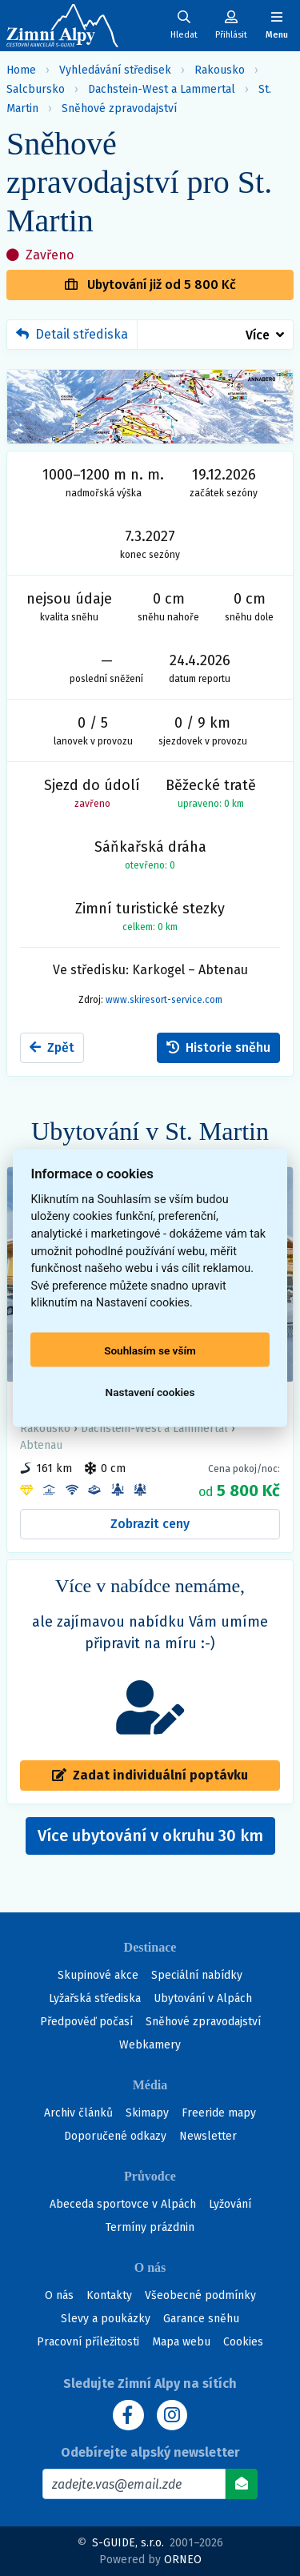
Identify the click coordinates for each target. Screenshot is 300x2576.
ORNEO (183, 2559)
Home (21, 70)
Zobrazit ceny (150, 1523)
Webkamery (150, 2045)
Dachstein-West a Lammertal (161, 89)
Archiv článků (78, 2113)
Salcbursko (35, 89)
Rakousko (219, 70)
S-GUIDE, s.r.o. (128, 2543)
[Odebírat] (242, 2484)
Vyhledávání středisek (115, 70)
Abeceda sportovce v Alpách (123, 2204)
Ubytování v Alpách (203, 1998)
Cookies (243, 2342)
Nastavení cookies (150, 1391)
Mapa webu (181, 2342)
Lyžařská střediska (95, 1998)
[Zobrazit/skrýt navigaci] (277, 25)
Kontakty (109, 2295)
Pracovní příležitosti (88, 2342)
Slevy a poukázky (105, 2318)
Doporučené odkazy (115, 2136)
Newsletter (208, 2136)
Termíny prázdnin (150, 2227)
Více (258, 335)
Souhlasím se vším (150, 1349)
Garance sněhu (201, 2318)
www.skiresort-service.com (164, 999)
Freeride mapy (219, 2113)
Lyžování (230, 2204)
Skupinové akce (98, 1975)
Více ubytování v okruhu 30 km (156, 1840)
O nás (59, 2295)
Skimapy (147, 2113)
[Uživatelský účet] (184, 25)
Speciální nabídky (196, 1975)
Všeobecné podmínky (200, 2295)
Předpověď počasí (86, 2021)
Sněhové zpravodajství (119, 108)
